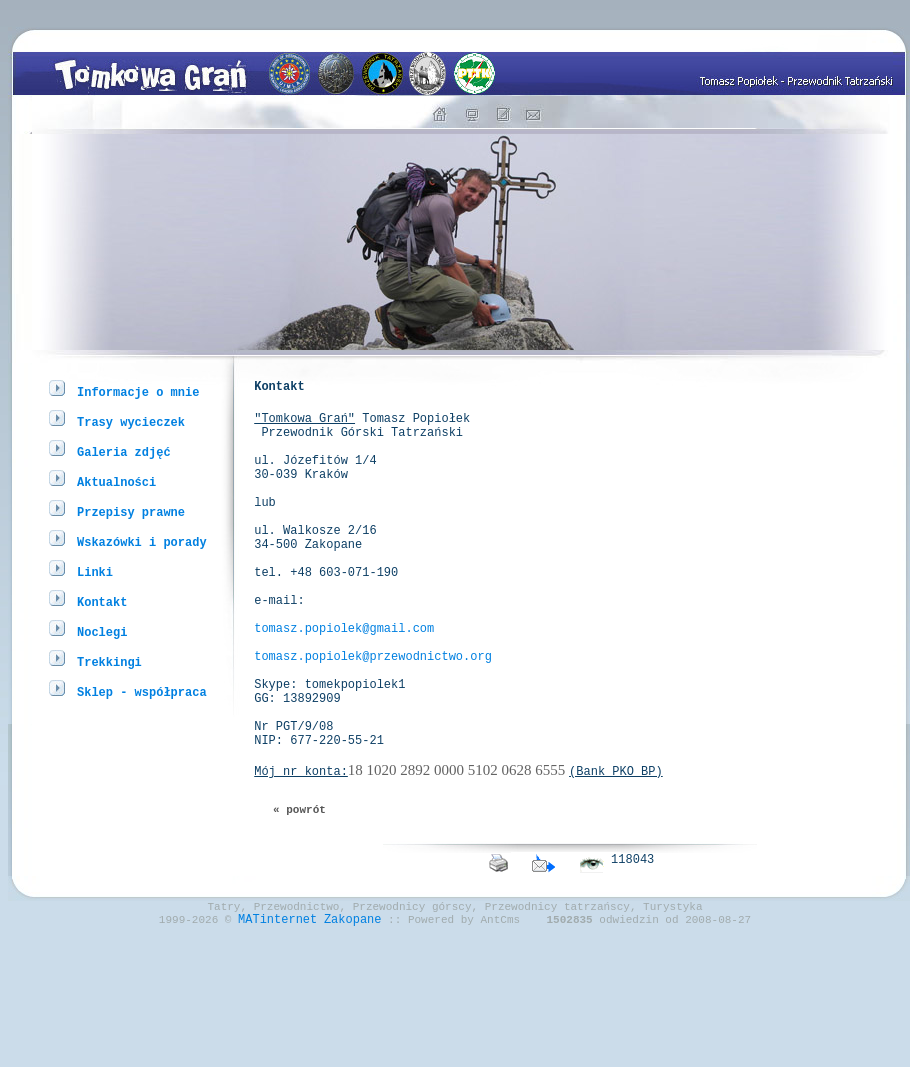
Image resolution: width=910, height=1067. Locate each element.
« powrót (299, 898)
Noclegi (102, 631)
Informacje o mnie (138, 391)
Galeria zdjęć (124, 451)
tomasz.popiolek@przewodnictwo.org (373, 718)
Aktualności (116, 481)
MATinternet (277, 1020)
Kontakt (102, 601)
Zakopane (353, 1020)
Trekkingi (109, 661)
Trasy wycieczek (131, 421)
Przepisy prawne (131, 511)
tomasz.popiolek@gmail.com (344, 684)
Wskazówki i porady (142, 541)
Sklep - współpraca (142, 691)
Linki (95, 571)
